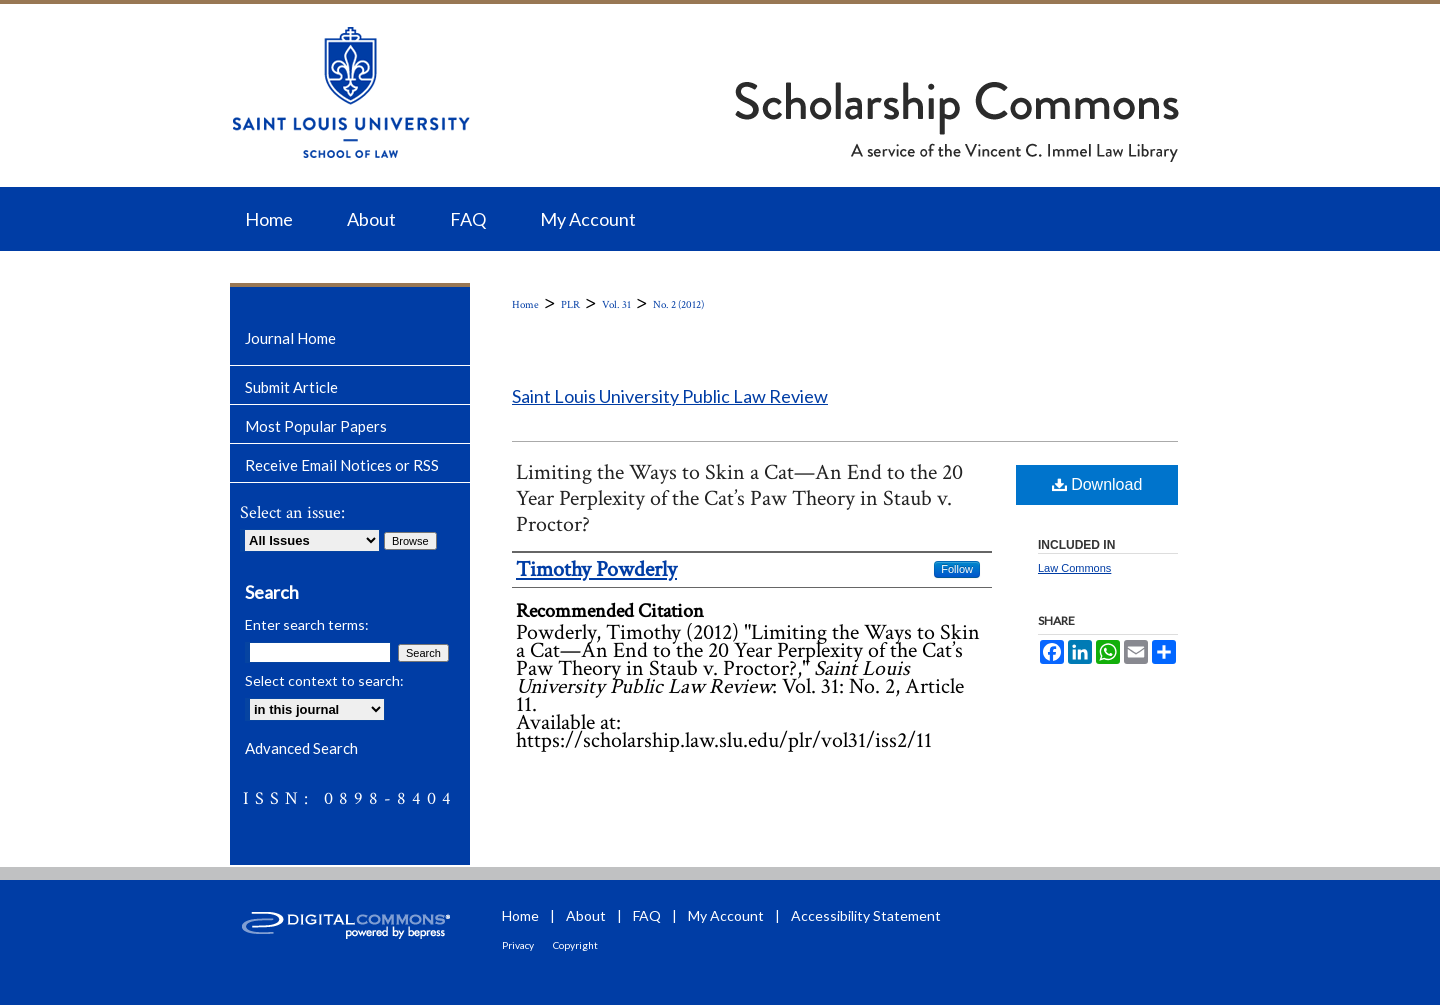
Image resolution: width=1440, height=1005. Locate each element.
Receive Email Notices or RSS (342, 465)
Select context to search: (324, 680)
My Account (726, 915)
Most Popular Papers (316, 426)
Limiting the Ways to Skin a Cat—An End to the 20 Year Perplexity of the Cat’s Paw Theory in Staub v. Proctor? (739, 498)
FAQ (647, 915)
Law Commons (1074, 568)
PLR (570, 305)
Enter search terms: (307, 624)
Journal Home (290, 338)
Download (1097, 484)
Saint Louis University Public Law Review (670, 396)
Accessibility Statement (866, 915)
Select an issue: (292, 512)
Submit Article (291, 387)
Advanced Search (301, 748)
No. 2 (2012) (678, 305)
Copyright (575, 945)
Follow (957, 569)
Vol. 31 (616, 305)
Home (525, 305)
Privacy (518, 945)
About (586, 915)
